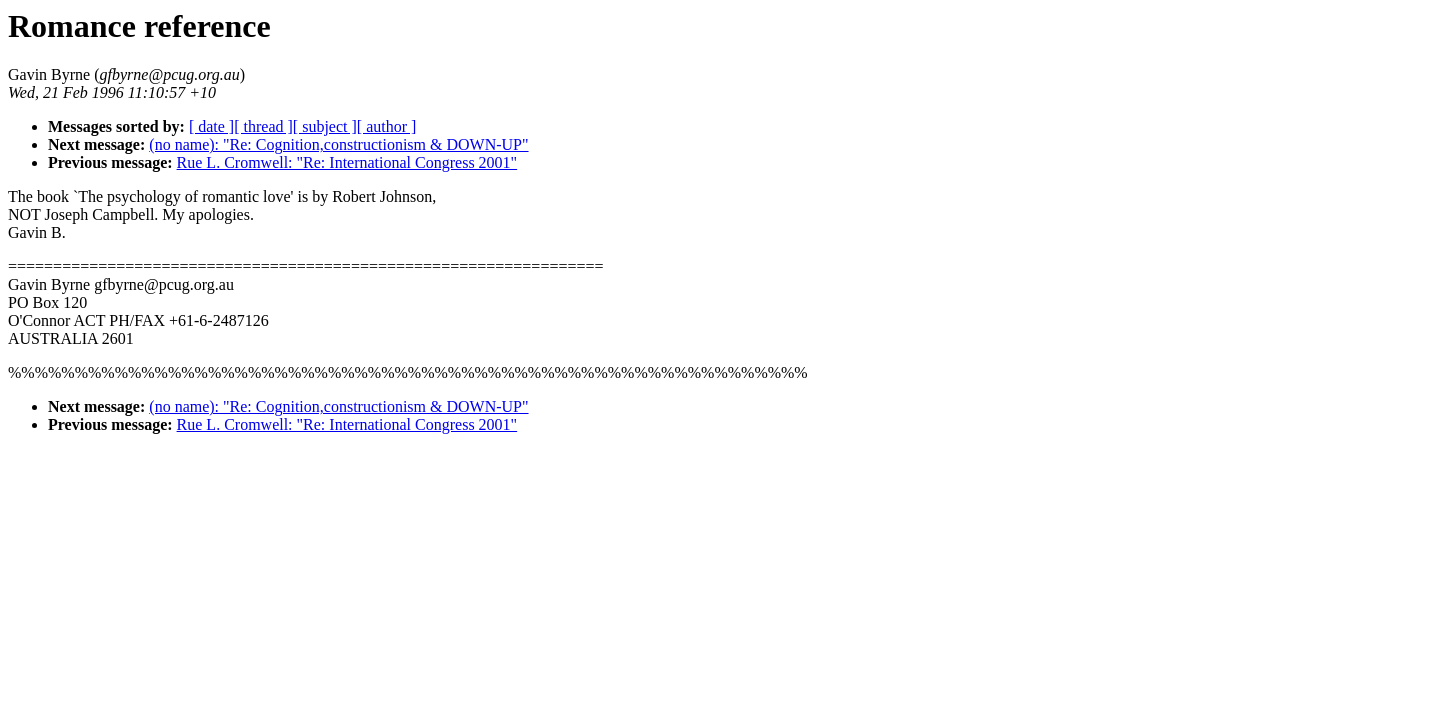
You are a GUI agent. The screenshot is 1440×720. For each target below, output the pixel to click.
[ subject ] (325, 126)
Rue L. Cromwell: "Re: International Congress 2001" (347, 162)
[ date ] (211, 126)
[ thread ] (263, 126)
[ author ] (387, 126)
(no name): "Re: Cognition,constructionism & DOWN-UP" (338, 144)
